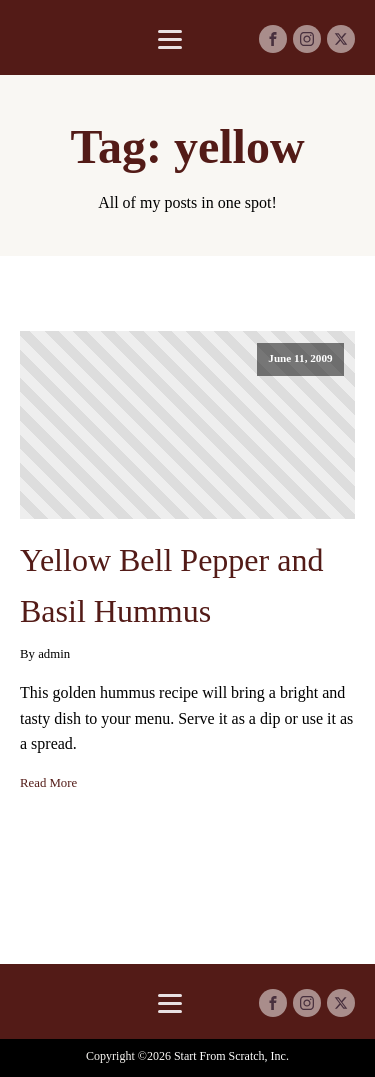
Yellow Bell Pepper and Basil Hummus (171, 585)
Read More (48, 783)
